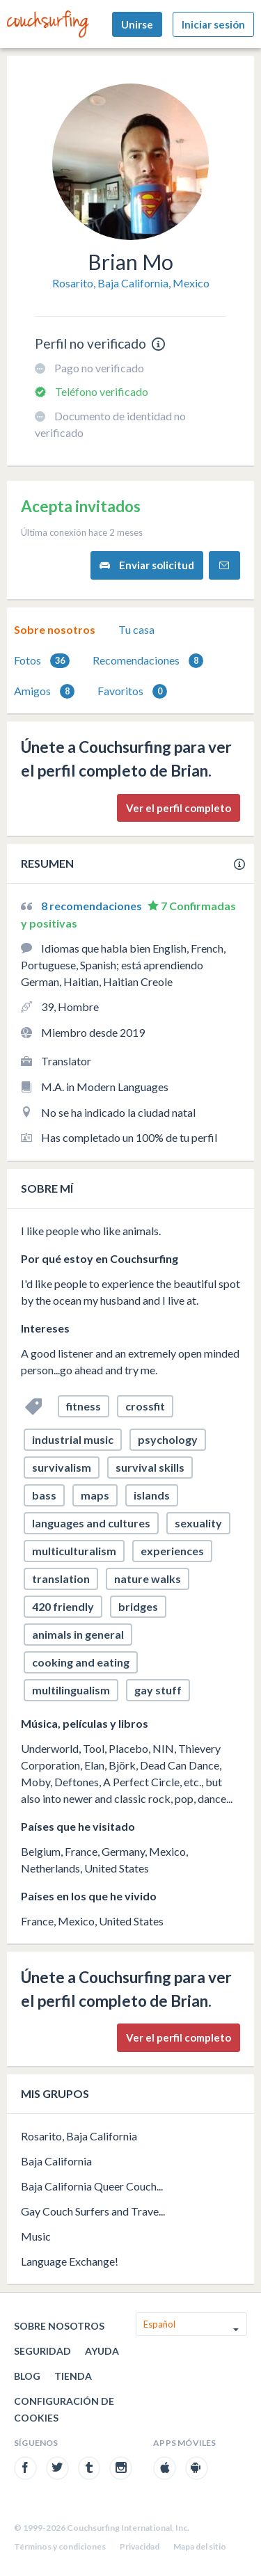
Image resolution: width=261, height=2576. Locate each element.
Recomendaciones (148, 660)
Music (36, 2236)
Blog (27, 2376)
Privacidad (139, 2546)
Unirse (137, 24)
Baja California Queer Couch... (92, 2186)
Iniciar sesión (213, 24)
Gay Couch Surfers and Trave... (93, 2211)
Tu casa (136, 629)
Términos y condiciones (60, 2546)
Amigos (44, 691)
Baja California (56, 2161)
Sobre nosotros (54, 629)
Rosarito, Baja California (79, 2135)
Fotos (42, 660)
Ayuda (102, 2351)
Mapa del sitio (199, 2546)
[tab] (54, 629)
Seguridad (42, 2351)
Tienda (73, 2376)
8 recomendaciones (92, 905)
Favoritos (132, 691)
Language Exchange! (69, 2261)
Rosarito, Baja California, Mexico (130, 282)
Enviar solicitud (147, 565)
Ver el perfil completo (178, 808)
